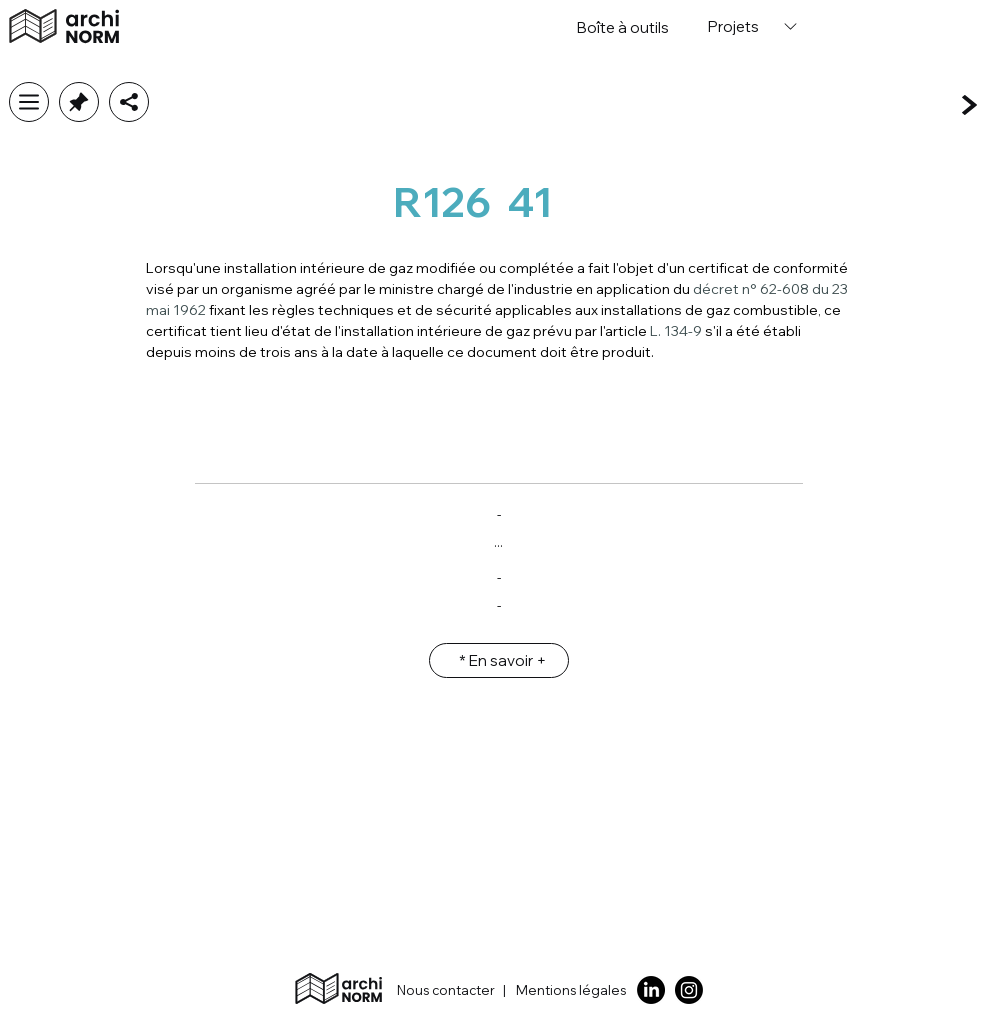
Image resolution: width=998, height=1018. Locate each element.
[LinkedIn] (651, 990)
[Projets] (750, 26)
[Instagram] (689, 990)
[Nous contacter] (436, 990)
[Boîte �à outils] (623, 27)
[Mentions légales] (575, 990)
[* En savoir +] (499, 660)
